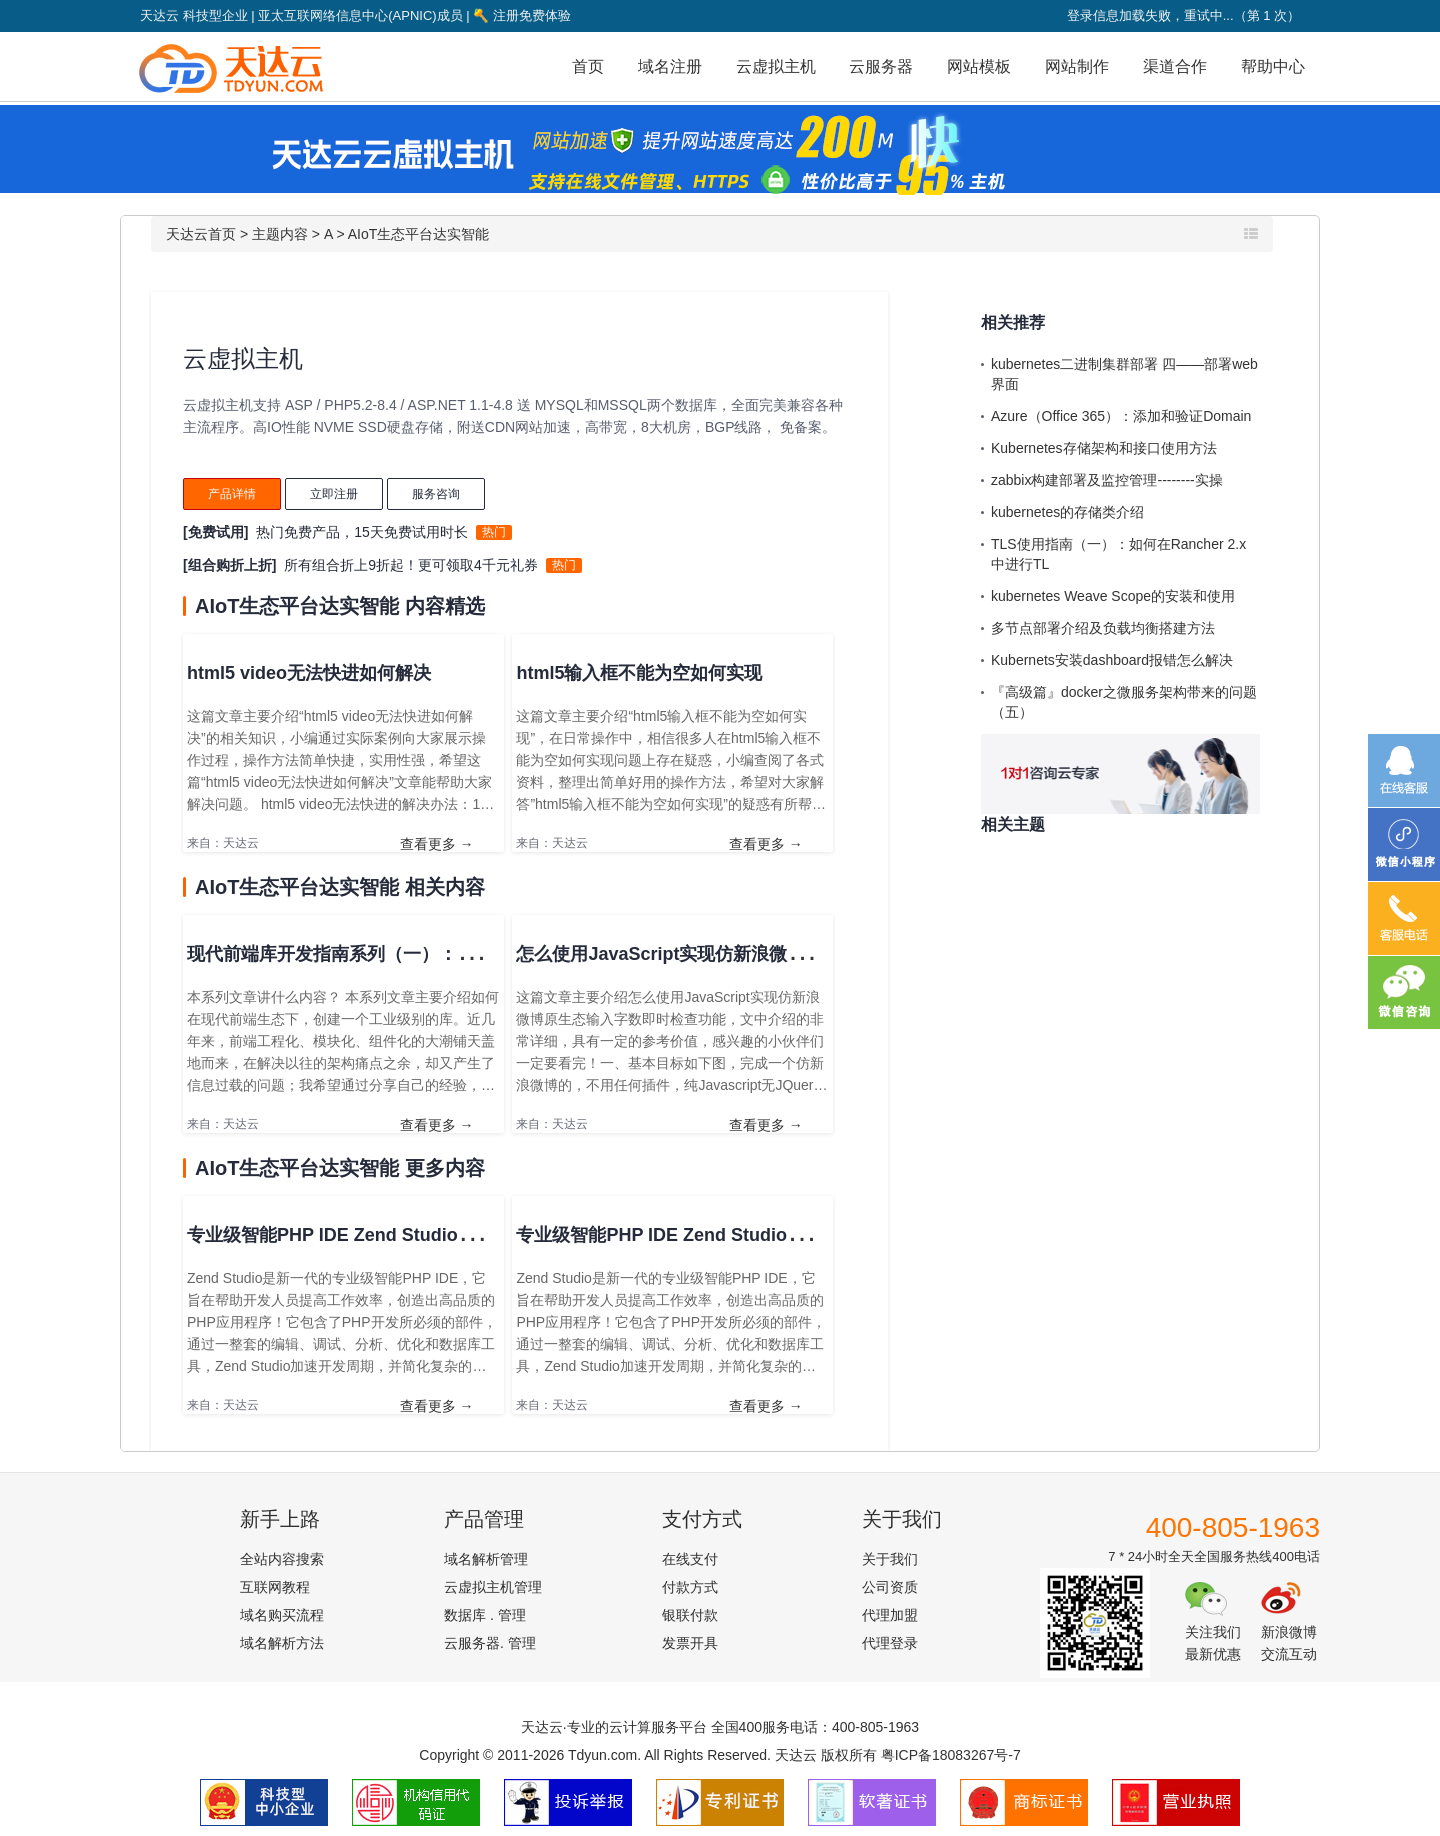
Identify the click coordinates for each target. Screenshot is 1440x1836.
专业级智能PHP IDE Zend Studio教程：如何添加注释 (732, 1235)
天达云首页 (201, 234)
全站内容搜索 (282, 1559)
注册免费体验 (522, 15)
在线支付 (690, 1559)
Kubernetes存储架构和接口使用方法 (1104, 448)
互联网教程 (275, 1587)
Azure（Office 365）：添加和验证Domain (1121, 416)
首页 (588, 66)
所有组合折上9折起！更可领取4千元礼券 (411, 565)
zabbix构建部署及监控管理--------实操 (1107, 480)
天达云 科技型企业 (194, 15)
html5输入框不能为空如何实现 (639, 673)
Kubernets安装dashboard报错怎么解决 (1112, 660)
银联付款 (690, 1615)
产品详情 (232, 494)
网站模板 (979, 66)
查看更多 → (437, 844)
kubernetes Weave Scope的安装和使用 (1113, 596)
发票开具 (690, 1643)
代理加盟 (890, 1615)
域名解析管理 (486, 1559)
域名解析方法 (282, 1643)
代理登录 (890, 1643)
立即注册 (334, 494)
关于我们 (890, 1559)
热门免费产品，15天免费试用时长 (362, 532)
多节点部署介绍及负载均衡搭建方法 (1103, 628)
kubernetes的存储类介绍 (1067, 512)
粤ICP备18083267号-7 (951, 1755)
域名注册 (670, 66)
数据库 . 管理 (485, 1615)
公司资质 (890, 1587)
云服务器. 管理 (490, 1643)
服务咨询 (436, 494)
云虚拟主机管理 (493, 1587)
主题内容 (280, 234)
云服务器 (881, 66)
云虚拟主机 (776, 66)
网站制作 (1077, 66)
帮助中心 (1273, 66)
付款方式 (690, 1587)
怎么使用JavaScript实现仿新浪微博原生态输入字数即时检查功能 (777, 954)
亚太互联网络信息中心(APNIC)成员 (360, 15)
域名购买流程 (282, 1615)
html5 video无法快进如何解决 (309, 673)
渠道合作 (1175, 66)
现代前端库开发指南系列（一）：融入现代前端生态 (394, 954)
